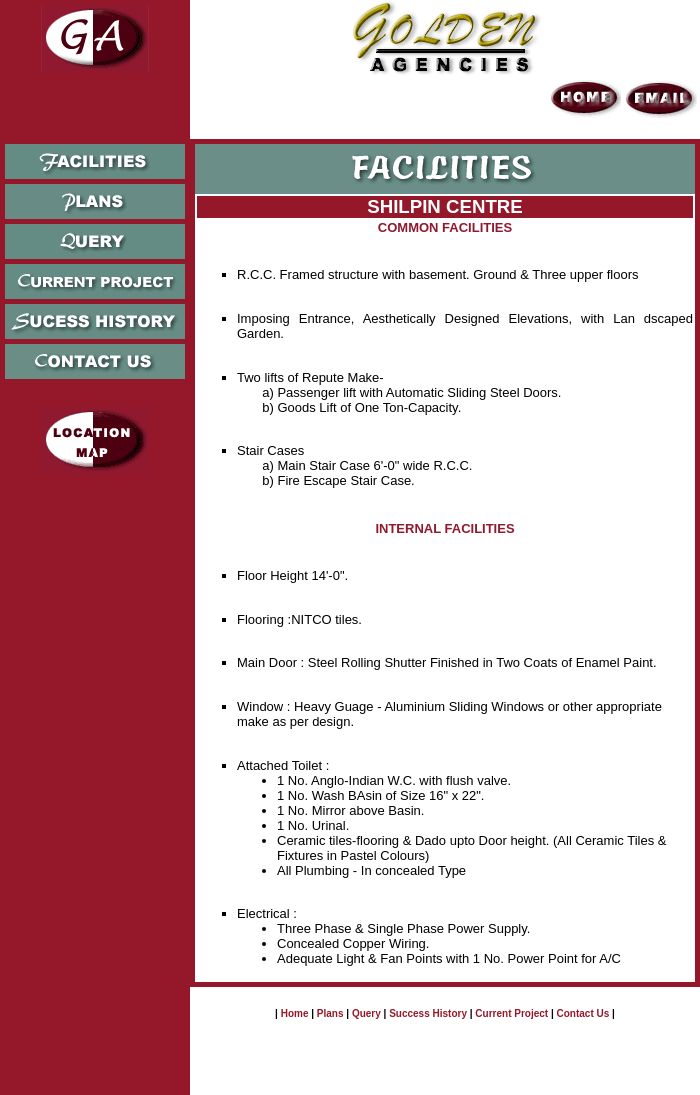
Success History (428, 1013)
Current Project (511, 1013)
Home (295, 1013)
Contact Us (583, 1013)
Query (366, 1013)
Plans (330, 1013)
